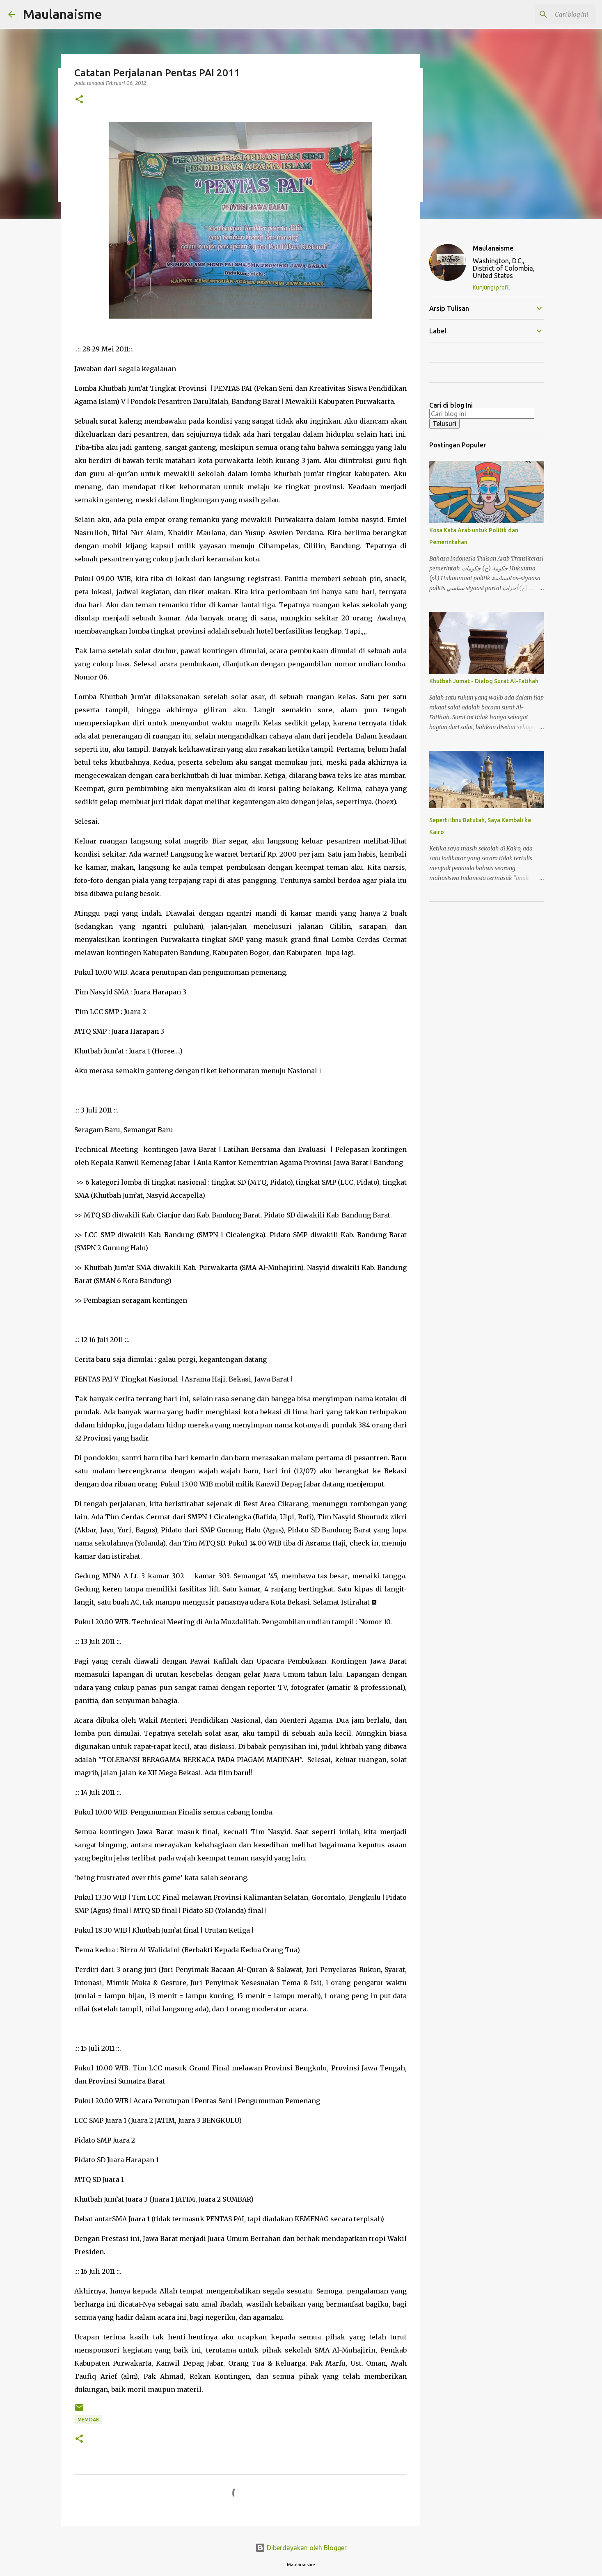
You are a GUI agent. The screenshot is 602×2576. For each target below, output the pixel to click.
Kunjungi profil (491, 287)
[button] (79, 99)
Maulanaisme (62, 14)
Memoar (88, 2419)
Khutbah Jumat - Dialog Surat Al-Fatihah (483, 681)
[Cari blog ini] (552, 14)
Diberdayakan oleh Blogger (301, 2547)
